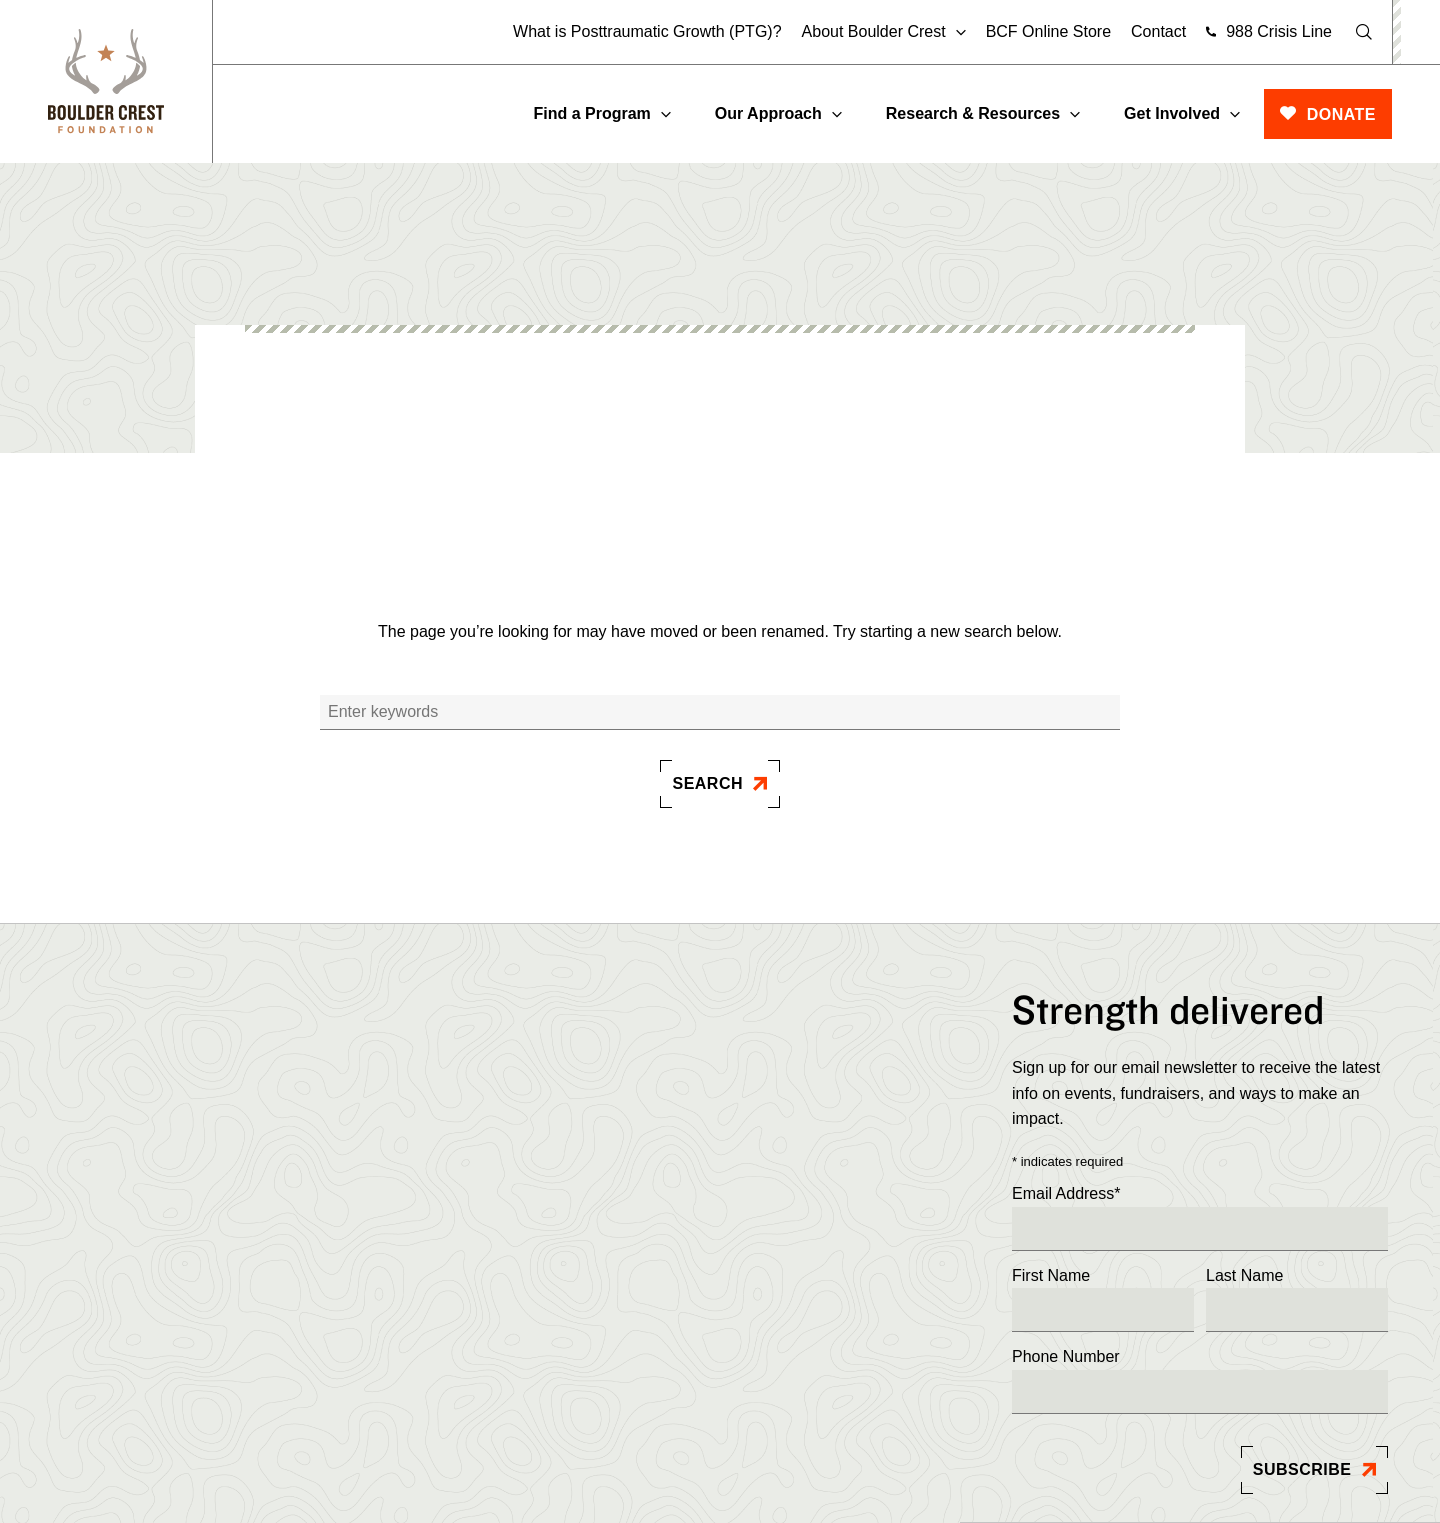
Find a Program (591, 113)
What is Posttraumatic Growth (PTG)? (647, 31)
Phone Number (1066, 1356)
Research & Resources (973, 113)
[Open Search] (1364, 32)
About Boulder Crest (874, 32)
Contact (1158, 31)
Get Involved (1172, 113)
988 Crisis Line (1279, 31)
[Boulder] (106, 81)
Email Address (1066, 1194)
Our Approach (768, 113)
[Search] (720, 712)
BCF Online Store (1048, 31)
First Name (1051, 1275)
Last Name (1244, 1275)
